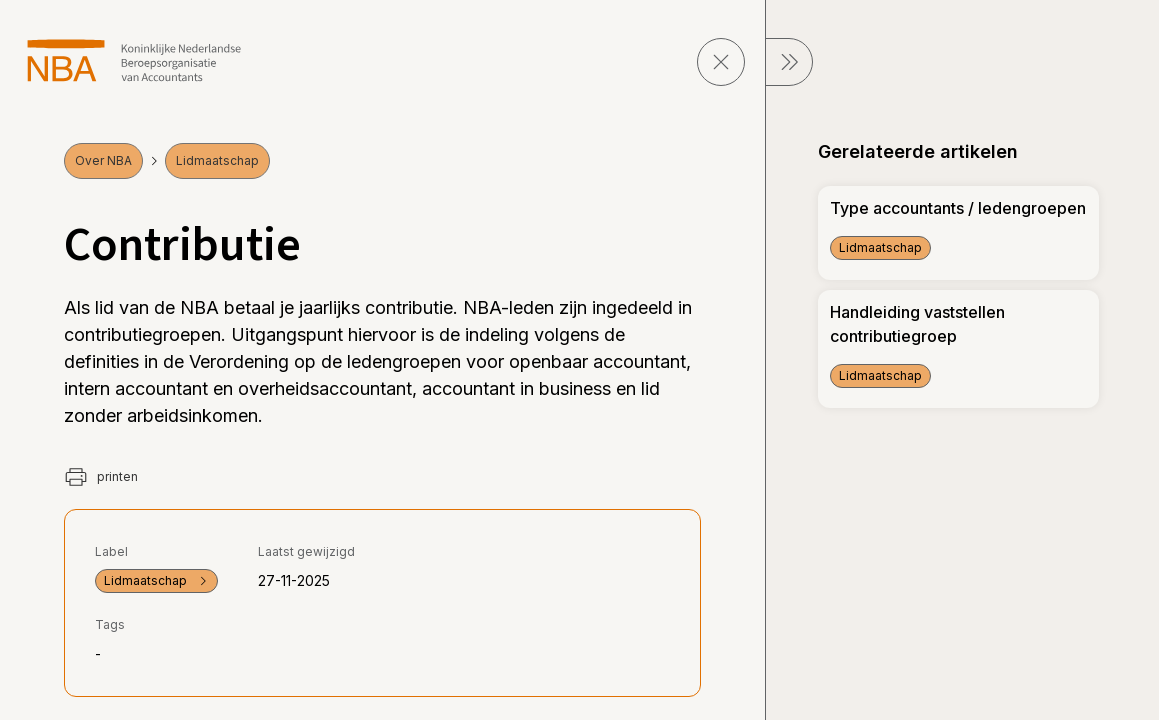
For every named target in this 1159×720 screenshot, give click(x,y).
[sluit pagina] (721, 62)
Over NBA (103, 160)
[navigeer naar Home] (134, 60)
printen (101, 477)
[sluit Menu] (789, 62)
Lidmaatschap (217, 160)
